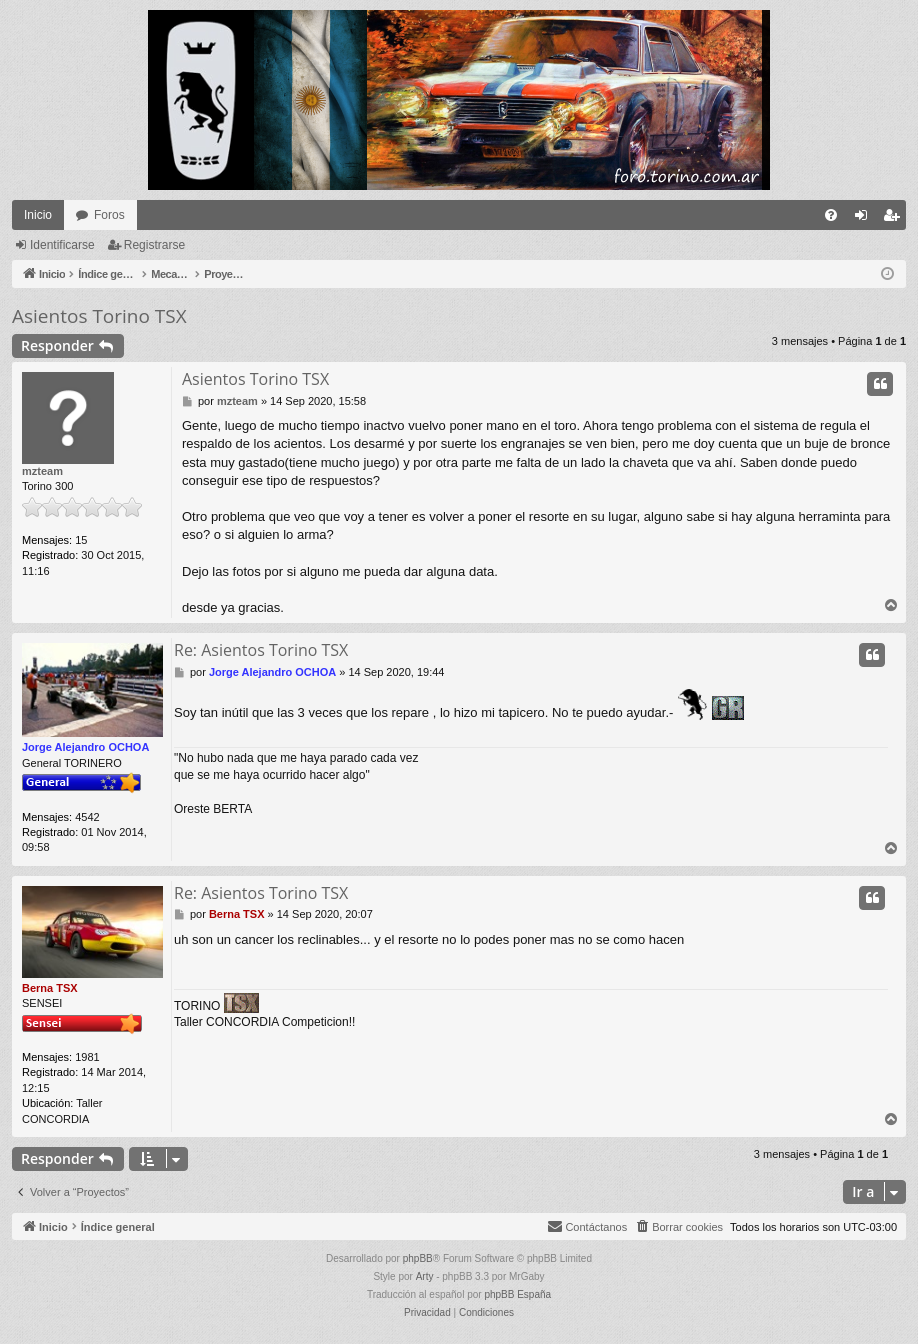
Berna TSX (50, 988)
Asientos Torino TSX (99, 316)
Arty (425, 1276)
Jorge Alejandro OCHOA (85, 747)
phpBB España (517, 1294)
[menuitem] (831, 215)
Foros (109, 215)
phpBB (418, 1258)
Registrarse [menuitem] (895, 219)
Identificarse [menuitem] (865, 219)
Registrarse (154, 245)
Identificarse (62, 245)
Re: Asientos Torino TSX (261, 650)
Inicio (38, 215)
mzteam (42, 471)
